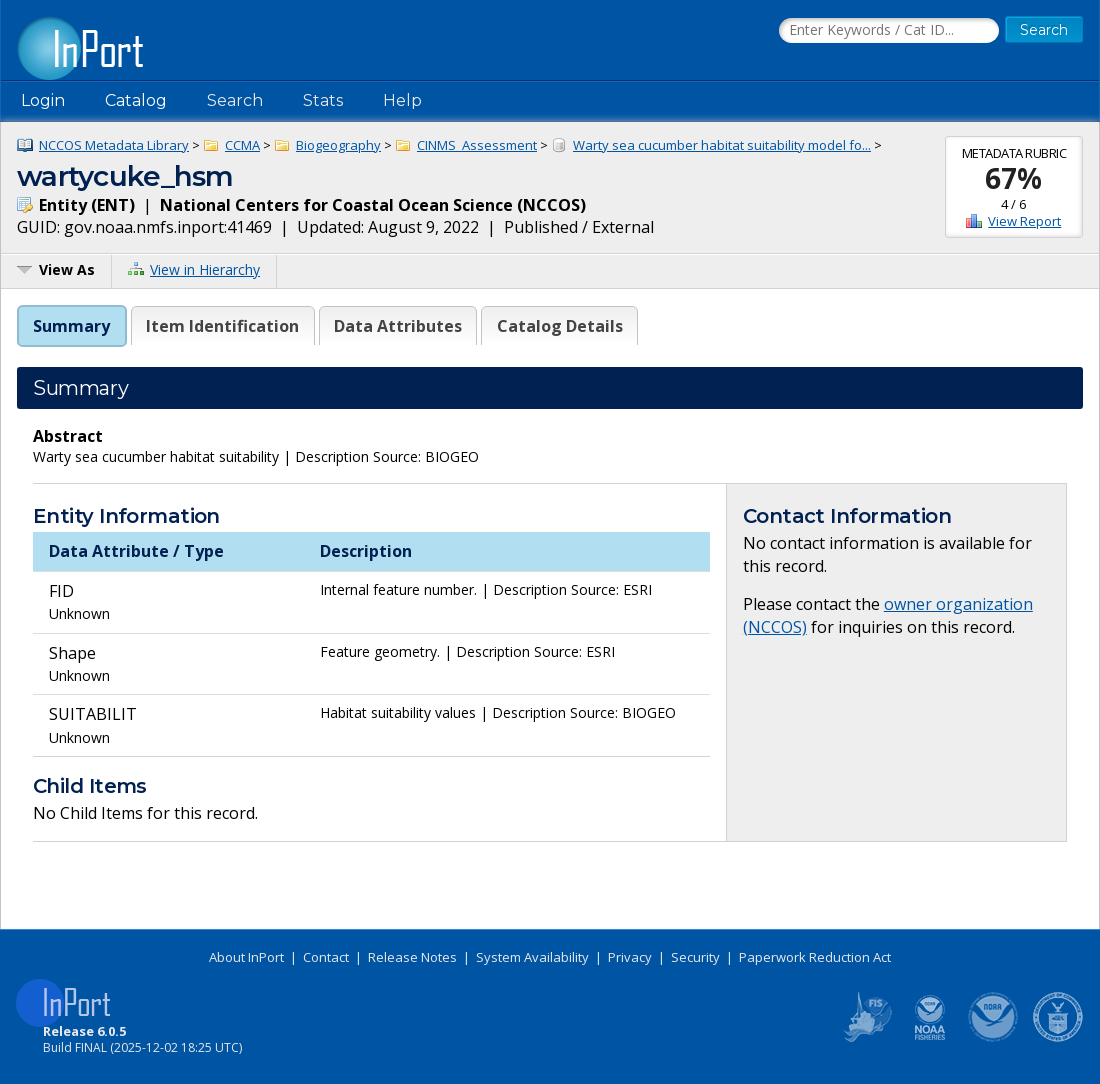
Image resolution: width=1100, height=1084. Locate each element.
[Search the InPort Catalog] (889, 31)
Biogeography (338, 145)
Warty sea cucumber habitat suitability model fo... (722, 145)
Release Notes (412, 957)
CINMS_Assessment (477, 145)
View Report (1024, 221)
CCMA (242, 145)
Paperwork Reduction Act (815, 957)
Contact (326, 957)
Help (402, 100)
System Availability (532, 957)
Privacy (630, 957)
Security (695, 957)
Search (235, 100)
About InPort (246, 957)
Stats (323, 100)
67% (1013, 178)
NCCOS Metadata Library (114, 145)
